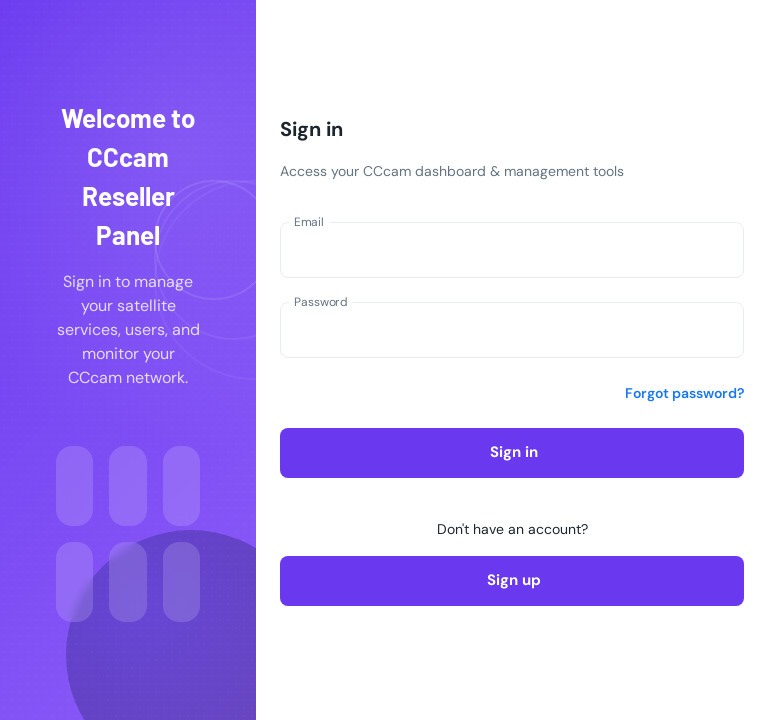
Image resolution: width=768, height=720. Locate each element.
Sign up (512, 581)
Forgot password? (684, 393)
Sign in (512, 453)
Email (309, 222)
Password (320, 302)
